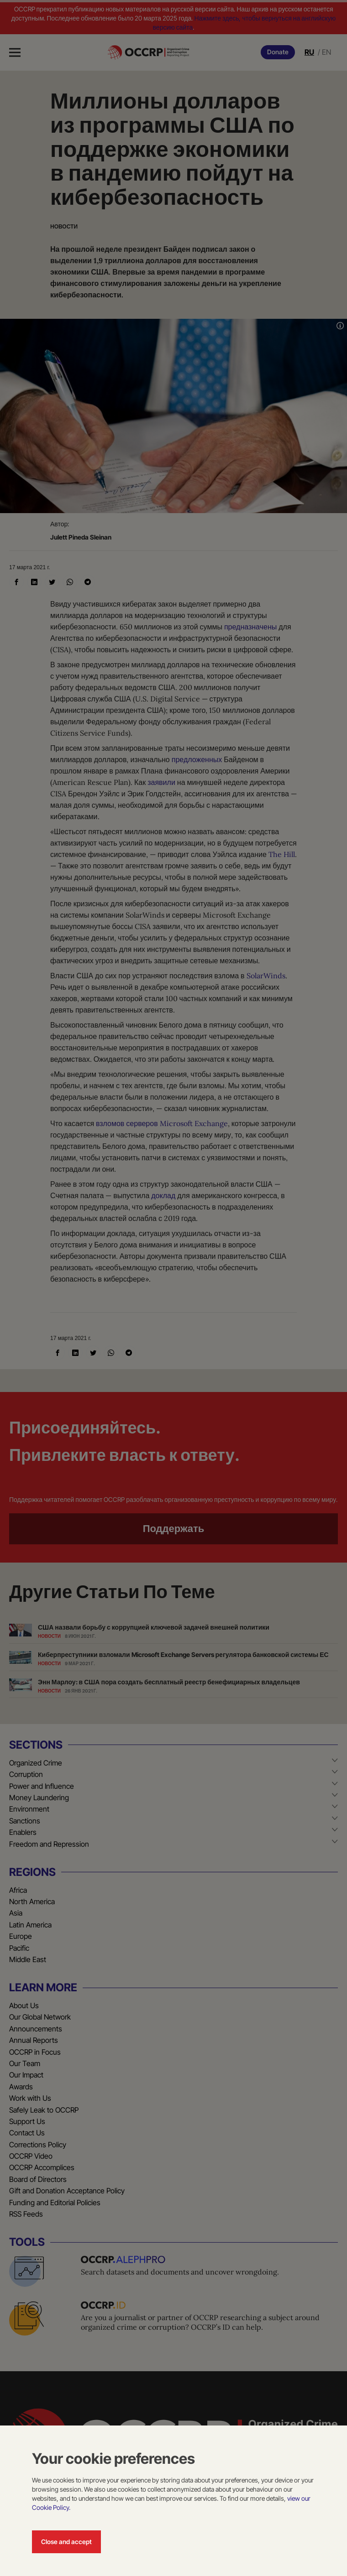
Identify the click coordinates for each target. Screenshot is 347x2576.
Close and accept (66, 2541)
